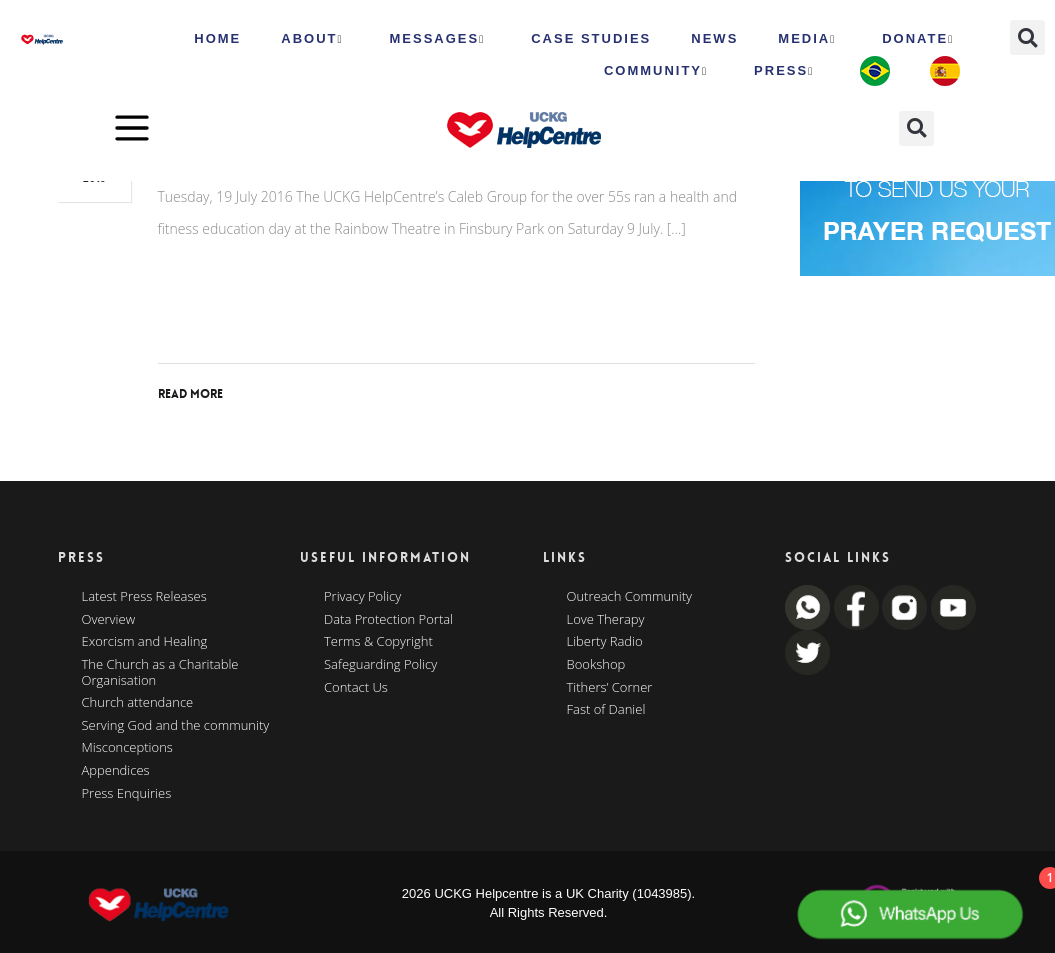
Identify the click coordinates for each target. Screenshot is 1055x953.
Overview (109, 620)
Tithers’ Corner (610, 688)
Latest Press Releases (144, 597)
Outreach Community (630, 597)
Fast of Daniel (606, 710)
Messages (438, 39)
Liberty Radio (605, 642)
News (714, 38)
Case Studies (591, 38)
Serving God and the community (176, 726)
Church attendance (138, 703)
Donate (918, 39)
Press (784, 71)
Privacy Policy (362, 597)
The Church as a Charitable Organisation (160, 672)
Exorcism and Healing (145, 642)
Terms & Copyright (378, 642)
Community (656, 71)
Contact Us (356, 688)
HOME (217, 38)
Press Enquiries (127, 794)
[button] (1027, 37)
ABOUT (312, 39)
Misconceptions (127, 748)
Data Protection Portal (388, 620)
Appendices (116, 771)
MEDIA (807, 39)
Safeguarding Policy (380, 665)
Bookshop (596, 665)
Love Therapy (606, 620)
